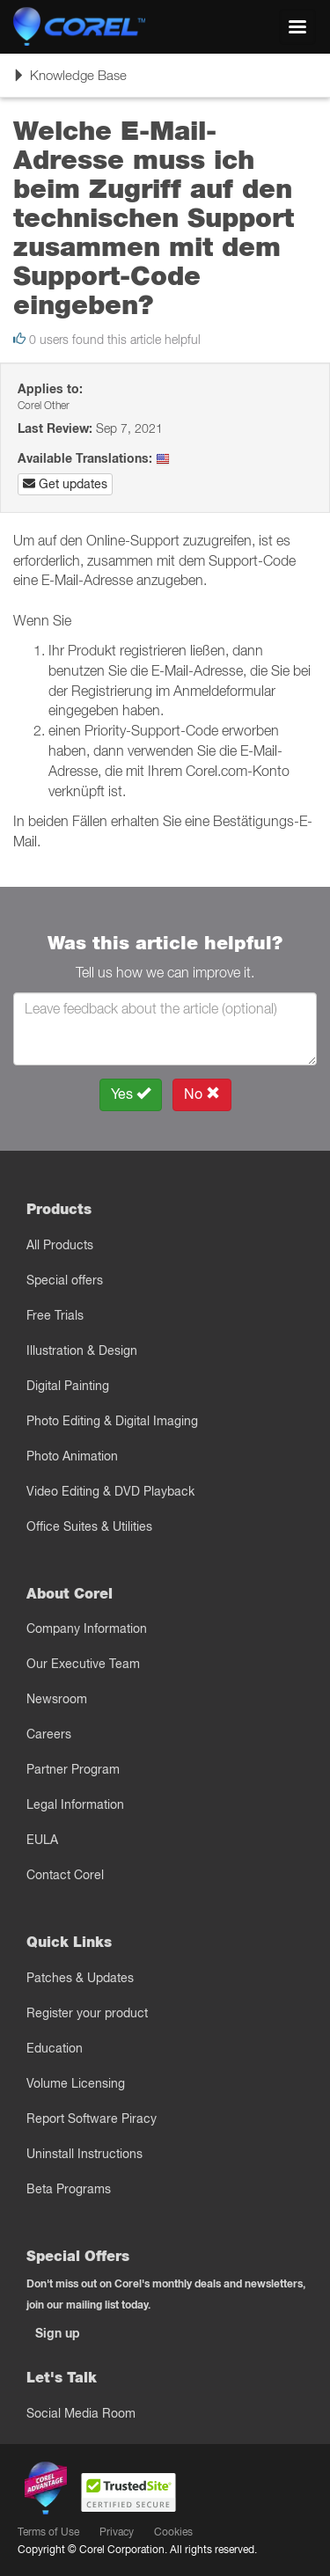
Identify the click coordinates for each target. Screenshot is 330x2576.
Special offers (64, 1280)
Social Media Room (81, 2413)
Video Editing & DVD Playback (110, 1491)
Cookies (173, 2531)
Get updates (65, 484)
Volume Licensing (75, 2083)
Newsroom (56, 1699)
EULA (42, 1840)
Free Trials (55, 1315)
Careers (48, 1734)
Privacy (116, 2531)
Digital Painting (67, 1386)
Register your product (87, 2013)
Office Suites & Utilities (89, 1526)
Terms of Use (48, 2531)
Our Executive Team (83, 1664)
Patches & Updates (80, 1978)
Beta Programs (68, 2189)
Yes (130, 1094)
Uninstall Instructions (84, 2154)
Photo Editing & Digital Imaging (112, 1421)
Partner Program (73, 1769)
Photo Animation (72, 1456)
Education (54, 2048)
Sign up (57, 2333)
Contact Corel (65, 1875)
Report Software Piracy (91, 2118)
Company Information (86, 1628)
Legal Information (75, 1804)
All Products (59, 1245)
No (202, 1094)
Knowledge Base (69, 81)
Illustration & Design (81, 1350)
